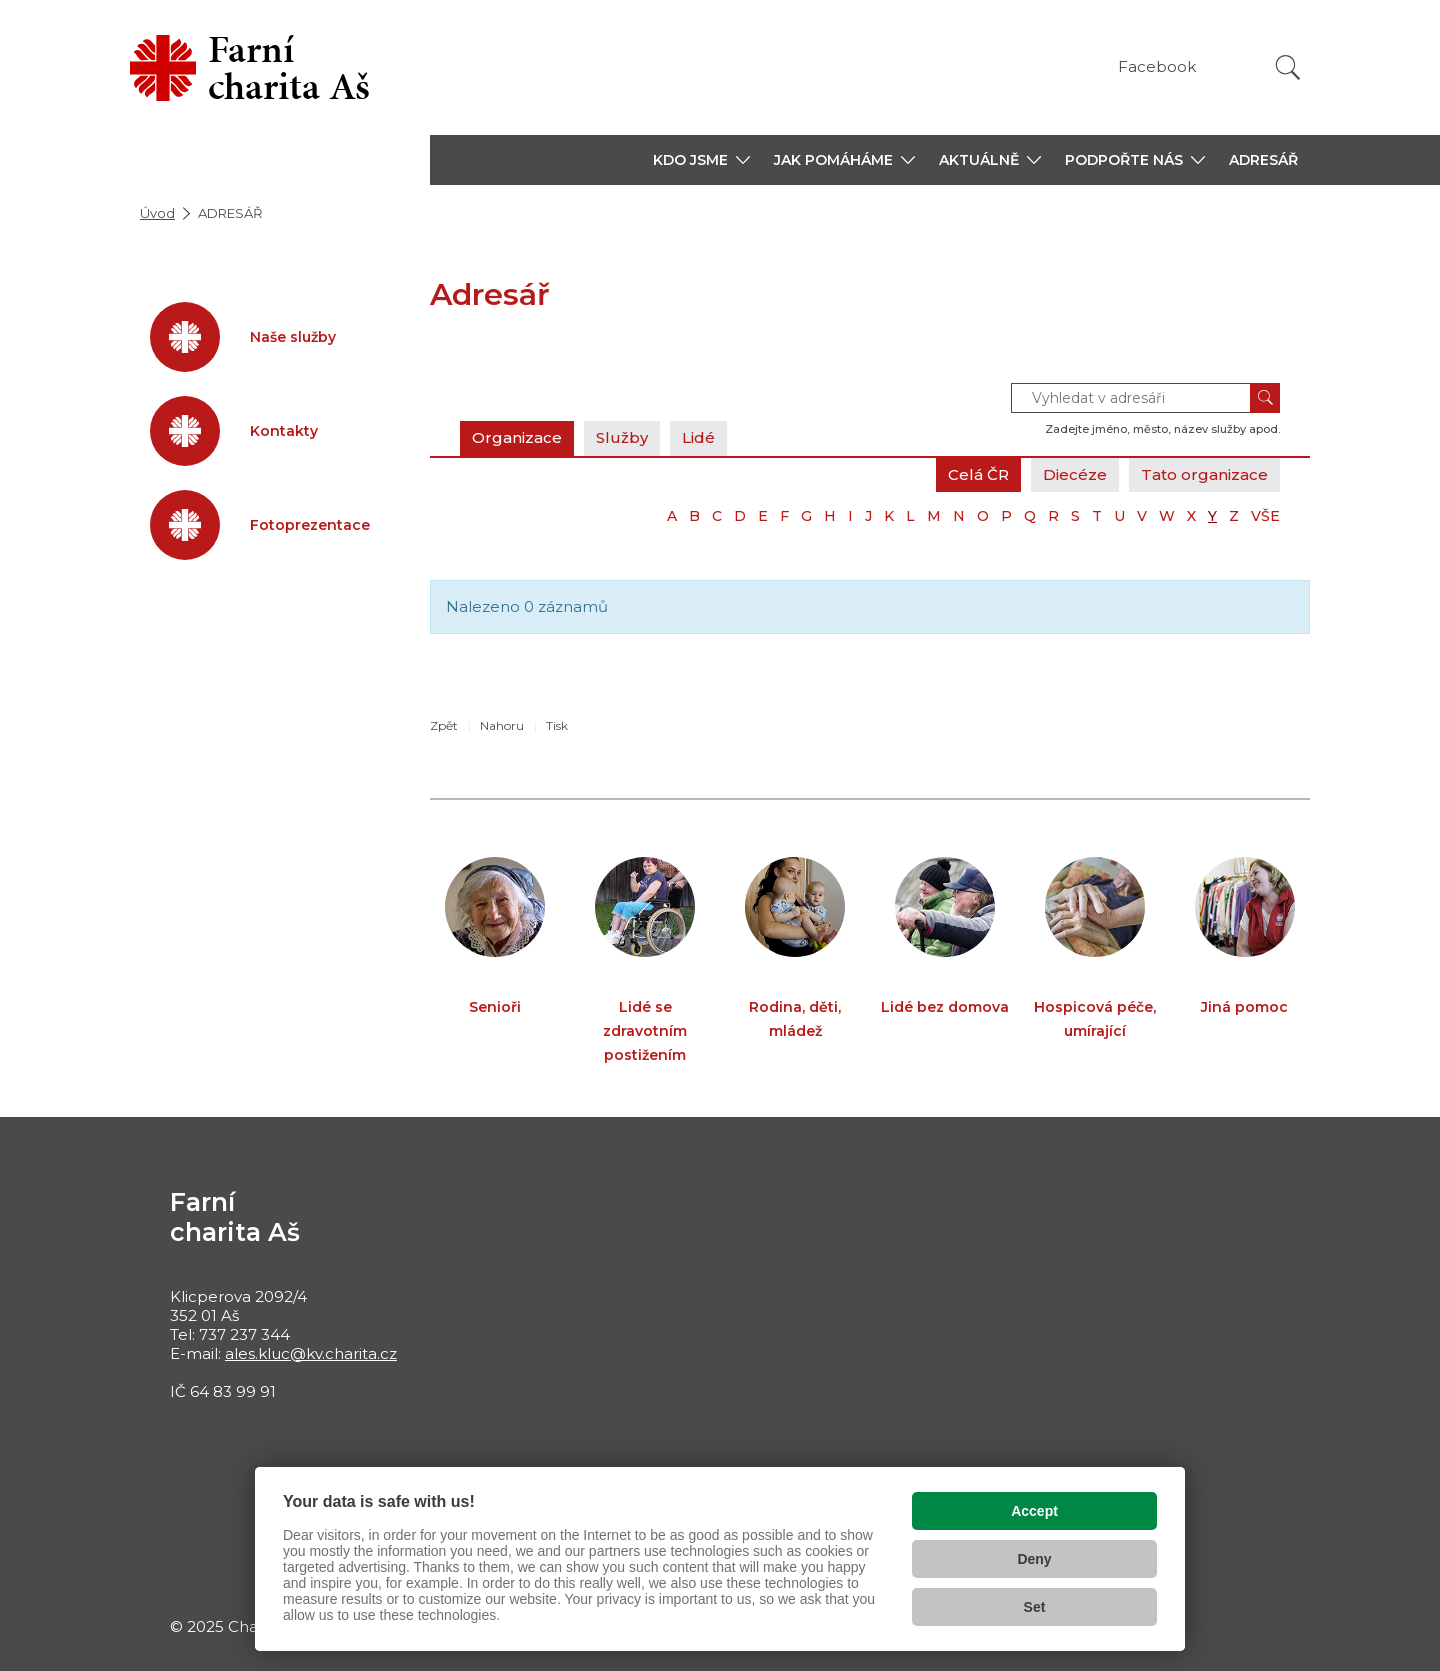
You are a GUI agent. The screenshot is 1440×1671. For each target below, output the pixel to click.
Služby (622, 437)
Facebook (1157, 66)
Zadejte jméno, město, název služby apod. (1162, 429)
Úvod (157, 213)
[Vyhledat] (1288, 67)
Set (1035, 1607)
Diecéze (1075, 474)
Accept (1034, 1511)
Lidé (698, 437)
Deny (1034, 1559)
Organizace (517, 437)
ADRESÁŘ (1263, 160)
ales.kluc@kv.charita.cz (311, 1353)
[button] (701, 160)
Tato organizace (1204, 474)
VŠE (1265, 516)
